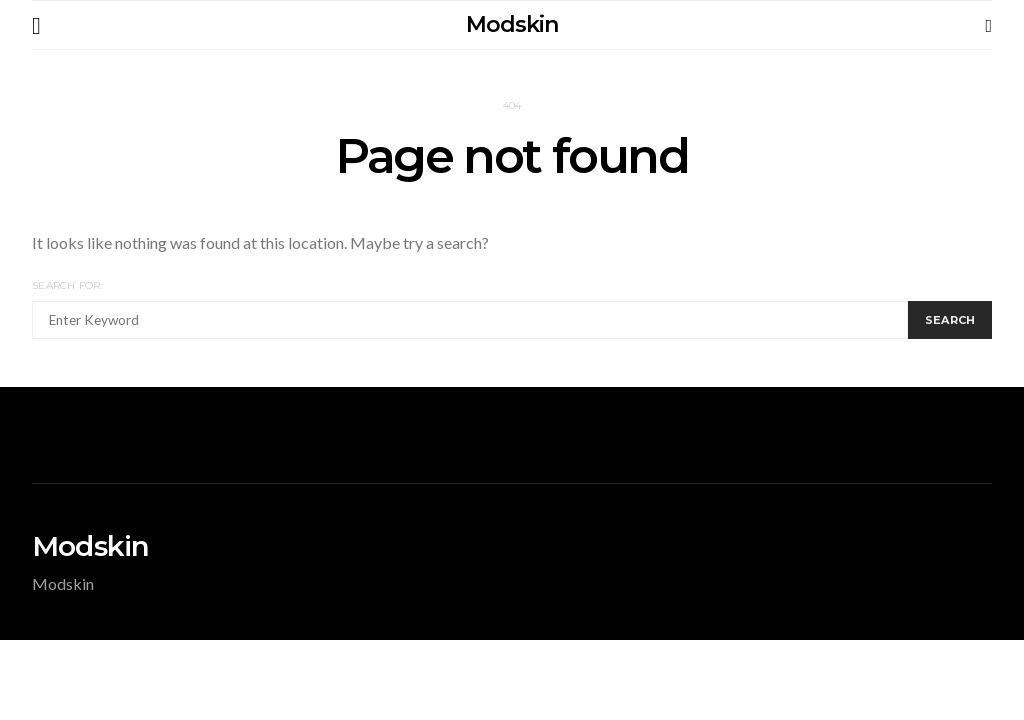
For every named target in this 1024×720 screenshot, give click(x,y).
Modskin (511, 24)
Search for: (67, 285)
